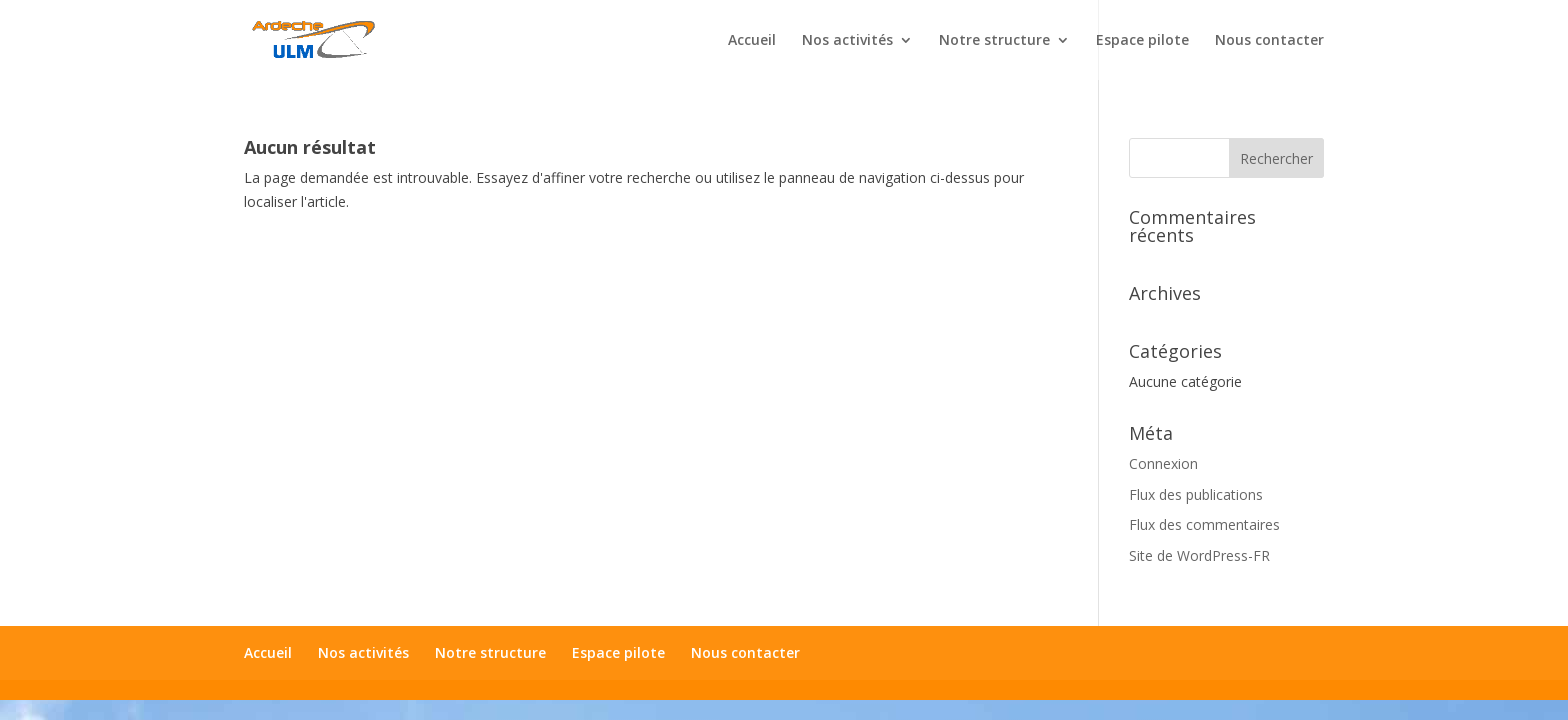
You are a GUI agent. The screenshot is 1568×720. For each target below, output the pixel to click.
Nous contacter (1269, 41)
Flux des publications (1196, 494)
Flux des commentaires (1204, 524)
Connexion (1163, 463)
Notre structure (994, 41)
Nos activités (847, 41)
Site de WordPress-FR (1199, 555)
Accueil (752, 41)
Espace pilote (1142, 41)
